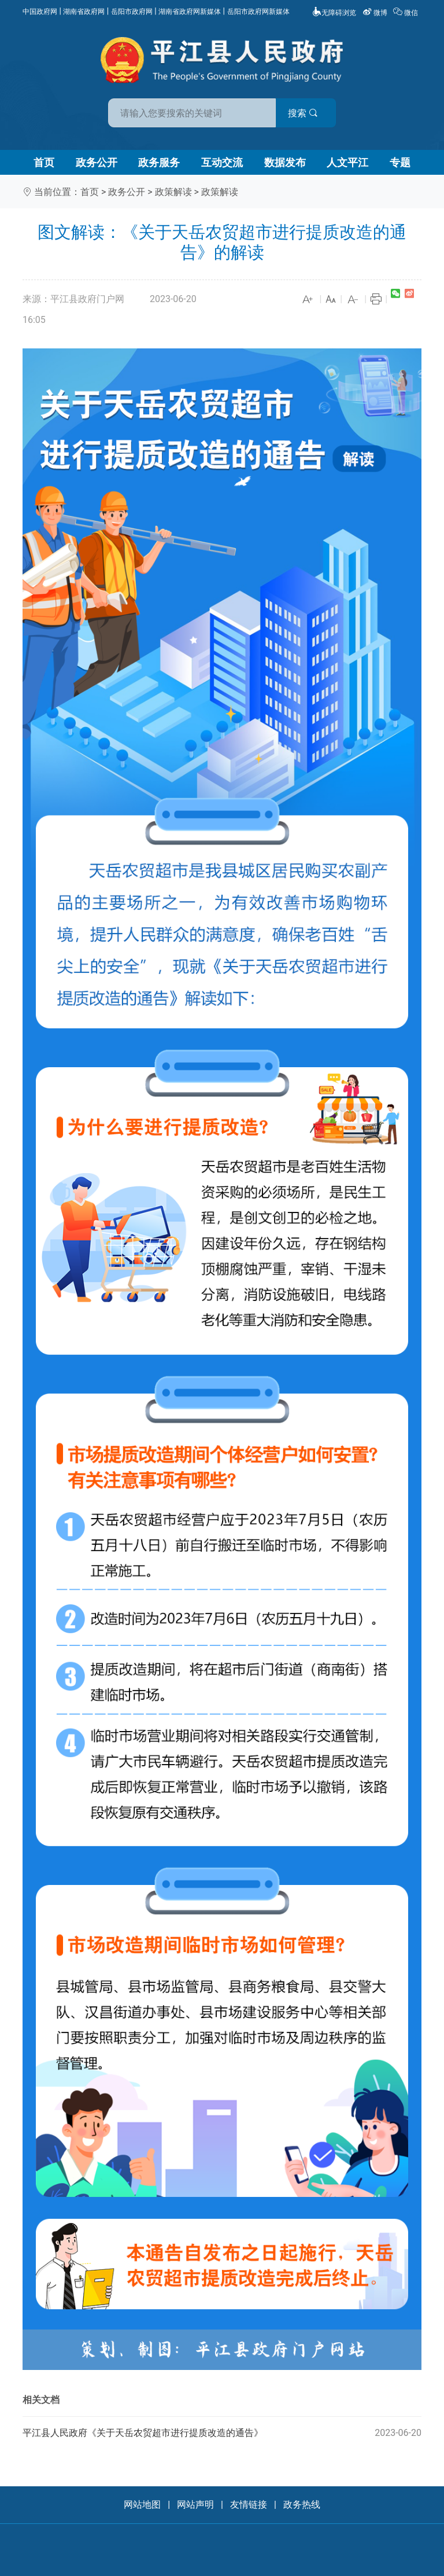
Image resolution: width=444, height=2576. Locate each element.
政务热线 (301, 2504)
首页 (44, 162)
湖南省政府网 (84, 12)
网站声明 (195, 2504)
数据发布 (285, 162)
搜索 (305, 113)
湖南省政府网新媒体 (189, 12)
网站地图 (142, 2504)
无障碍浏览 (334, 13)
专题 (400, 162)
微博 (375, 13)
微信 (406, 13)
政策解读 (173, 191)
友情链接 (248, 2504)
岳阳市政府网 (132, 12)
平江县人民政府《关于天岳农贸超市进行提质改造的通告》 (222, 2433)
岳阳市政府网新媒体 (258, 12)
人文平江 (347, 162)
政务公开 (96, 162)
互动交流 (222, 162)
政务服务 (159, 162)
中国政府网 (40, 12)
